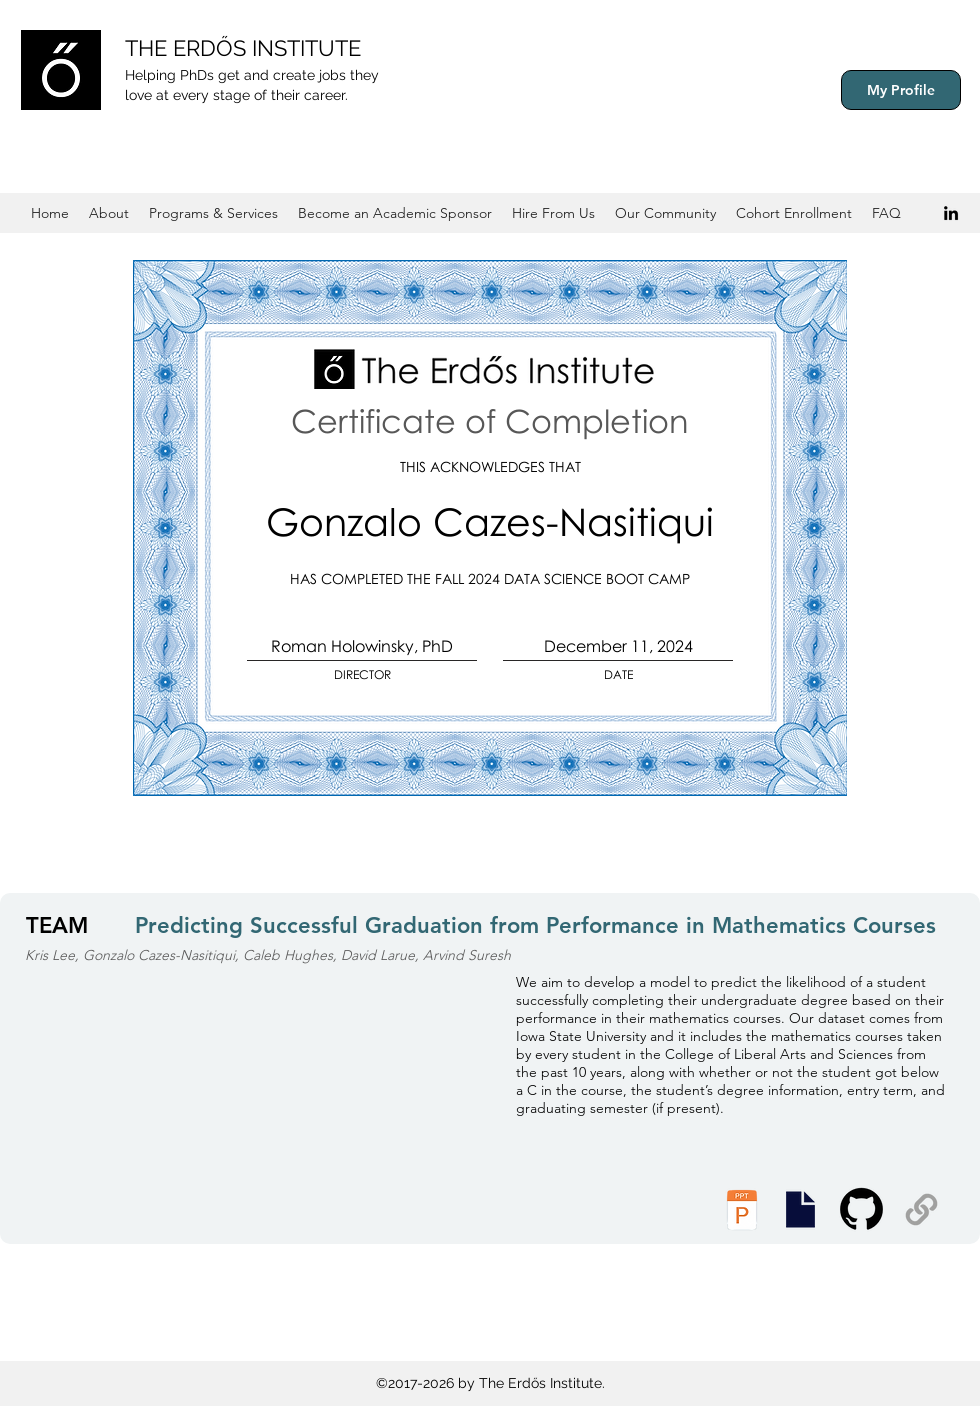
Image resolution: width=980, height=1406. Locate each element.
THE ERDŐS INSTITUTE (243, 48)
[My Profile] (901, 90)
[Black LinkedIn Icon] (951, 213)
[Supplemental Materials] (921, 1209)
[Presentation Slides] (800, 1209)
